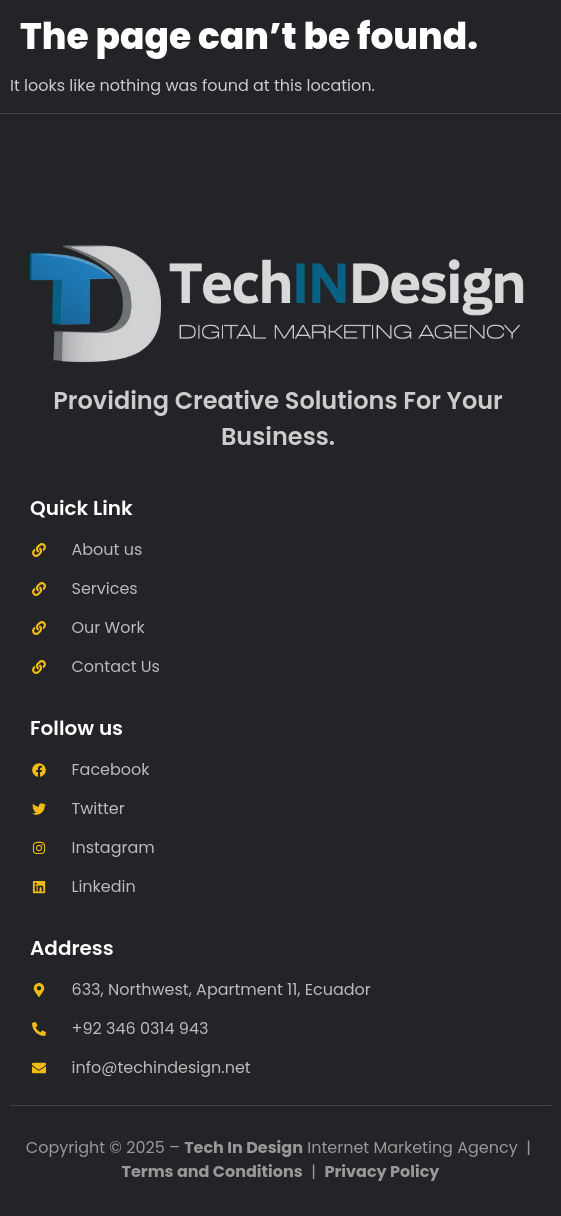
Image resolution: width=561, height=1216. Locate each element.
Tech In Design (243, 1147)
